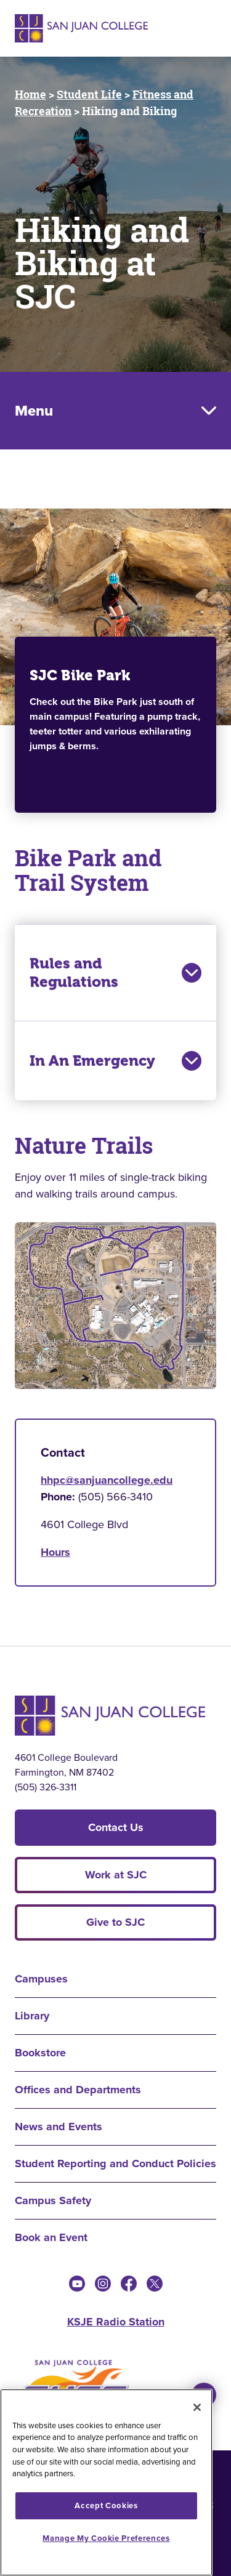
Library (32, 2016)
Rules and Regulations (115, 973)
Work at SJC (116, 1875)
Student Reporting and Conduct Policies (115, 2163)
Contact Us (116, 1827)
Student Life (89, 94)
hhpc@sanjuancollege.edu (106, 1480)
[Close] (197, 2407)
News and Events (58, 2127)
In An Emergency (115, 1061)
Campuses (41, 1979)
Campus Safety (53, 2200)
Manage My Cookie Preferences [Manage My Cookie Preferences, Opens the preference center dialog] (106, 2538)
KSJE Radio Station (115, 2322)
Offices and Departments (78, 2090)
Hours (55, 1552)
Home (30, 94)
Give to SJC (115, 1922)
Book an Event (51, 2237)
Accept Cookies (106, 2505)
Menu (34, 410)
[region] (106, 2482)
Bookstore (40, 2053)
